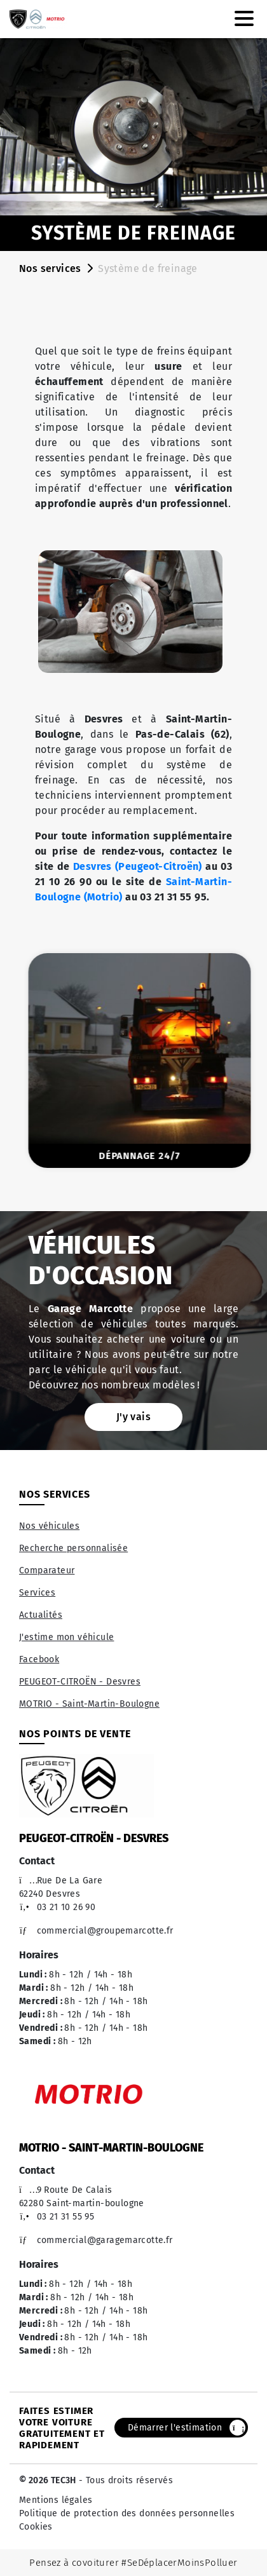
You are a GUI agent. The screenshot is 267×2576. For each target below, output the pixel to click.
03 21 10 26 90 (57, 1907)
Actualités (40, 1615)
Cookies (36, 2526)
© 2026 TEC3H (47, 2480)
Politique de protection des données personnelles (127, 2513)
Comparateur (46, 1570)
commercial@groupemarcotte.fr (96, 1930)
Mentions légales (55, 2500)
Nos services (50, 268)
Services (37, 1592)
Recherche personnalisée (73, 1548)
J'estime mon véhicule (66, 1637)
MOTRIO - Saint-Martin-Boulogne (89, 1703)
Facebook (39, 1659)
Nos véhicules (49, 1526)
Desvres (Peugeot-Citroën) (137, 866)
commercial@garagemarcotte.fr (96, 2240)
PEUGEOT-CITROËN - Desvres (79, 1681)
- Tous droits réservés (124, 2480)
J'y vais (133, 1417)
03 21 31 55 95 (56, 2216)
